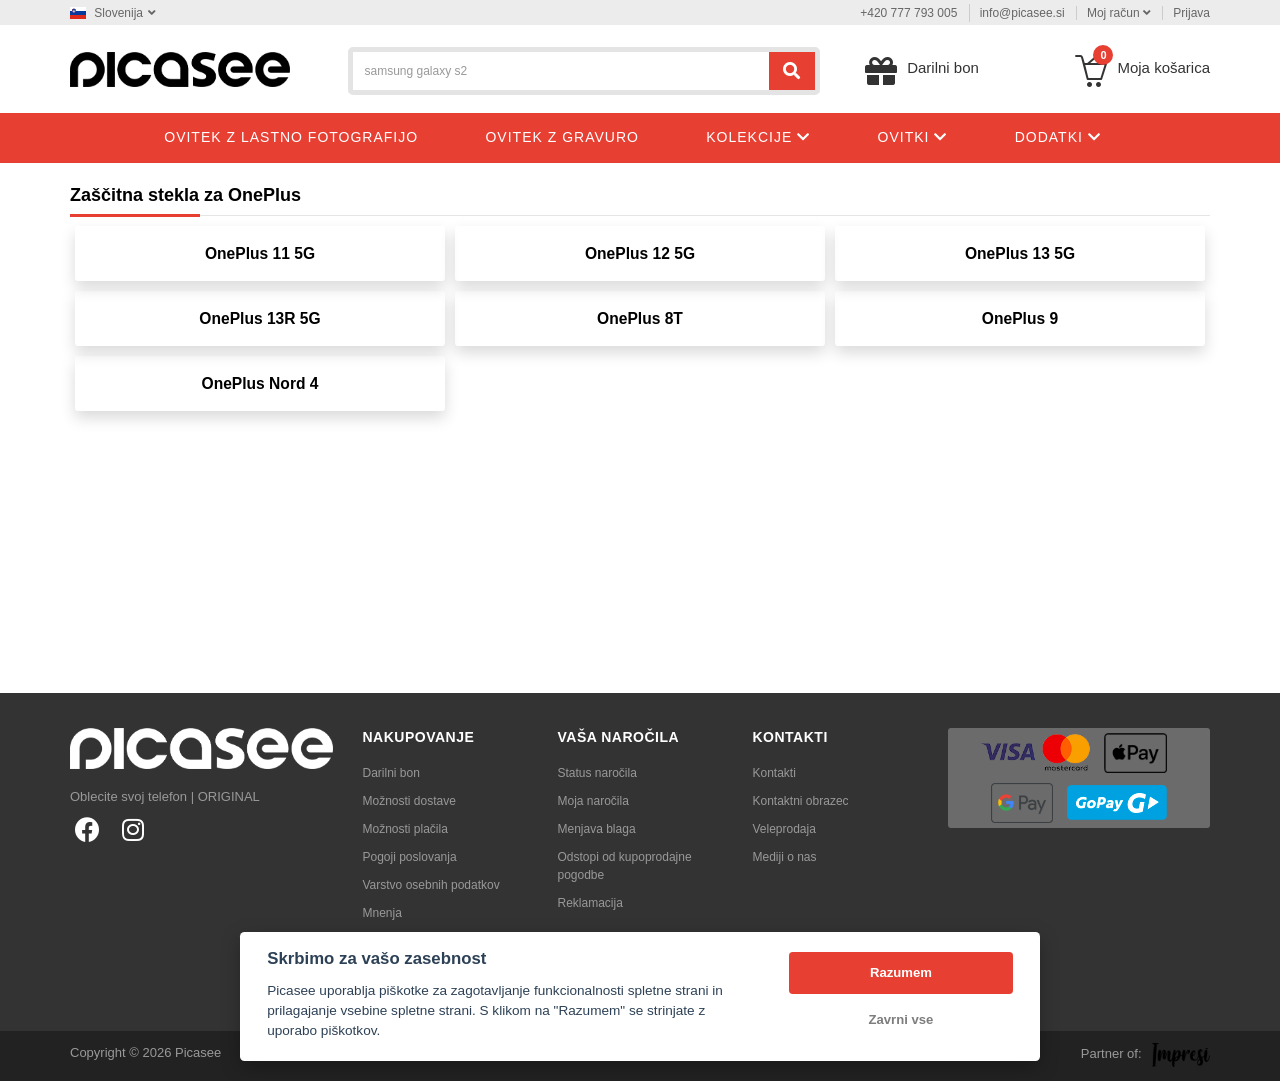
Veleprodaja (784, 829)
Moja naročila (593, 801)
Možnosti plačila (405, 829)
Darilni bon (391, 773)
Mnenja (382, 913)
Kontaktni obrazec (801, 801)
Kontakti (774, 773)
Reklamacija (590, 903)
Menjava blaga (597, 829)
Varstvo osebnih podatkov (431, 885)
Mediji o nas (785, 857)
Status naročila (597, 773)
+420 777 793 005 (908, 13)
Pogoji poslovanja (410, 857)
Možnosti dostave (409, 801)
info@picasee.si (1022, 13)
